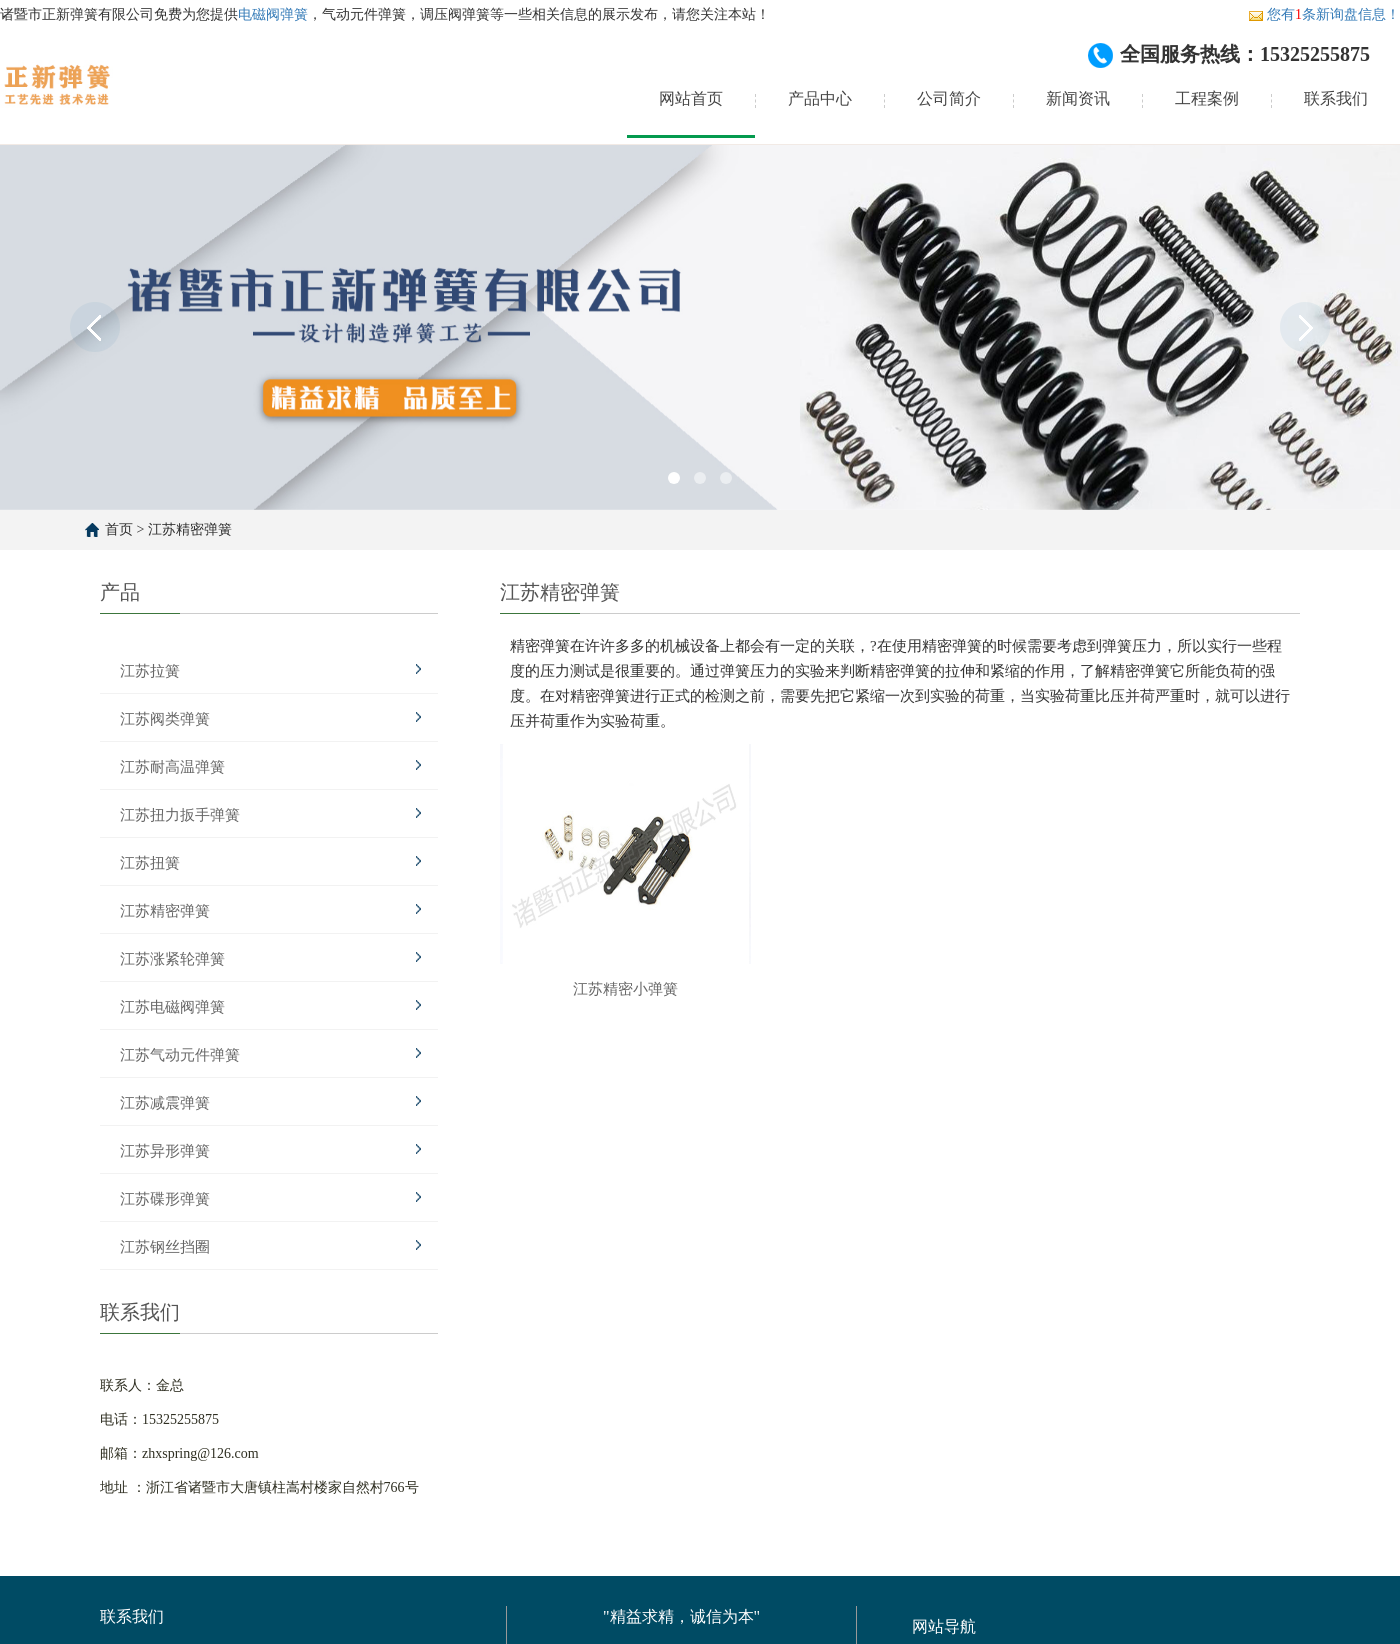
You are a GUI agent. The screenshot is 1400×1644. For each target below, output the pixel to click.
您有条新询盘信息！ (1324, 14)
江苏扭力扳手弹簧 (180, 815)
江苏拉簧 (150, 671)
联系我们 (1336, 98)
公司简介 (949, 98)
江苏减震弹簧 (165, 1103)
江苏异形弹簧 (165, 1151)
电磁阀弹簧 (273, 14)
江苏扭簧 (150, 863)
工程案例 (1207, 98)
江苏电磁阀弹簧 (172, 1007)
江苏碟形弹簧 (165, 1199)
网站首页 (691, 98)
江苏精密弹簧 (190, 529)
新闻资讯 (1078, 98)
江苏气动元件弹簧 (180, 1055)
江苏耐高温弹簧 (172, 767)
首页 (119, 529)
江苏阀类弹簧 (165, 719)
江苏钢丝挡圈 (165, 1247)
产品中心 (820, 98)
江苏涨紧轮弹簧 (172, 959)
